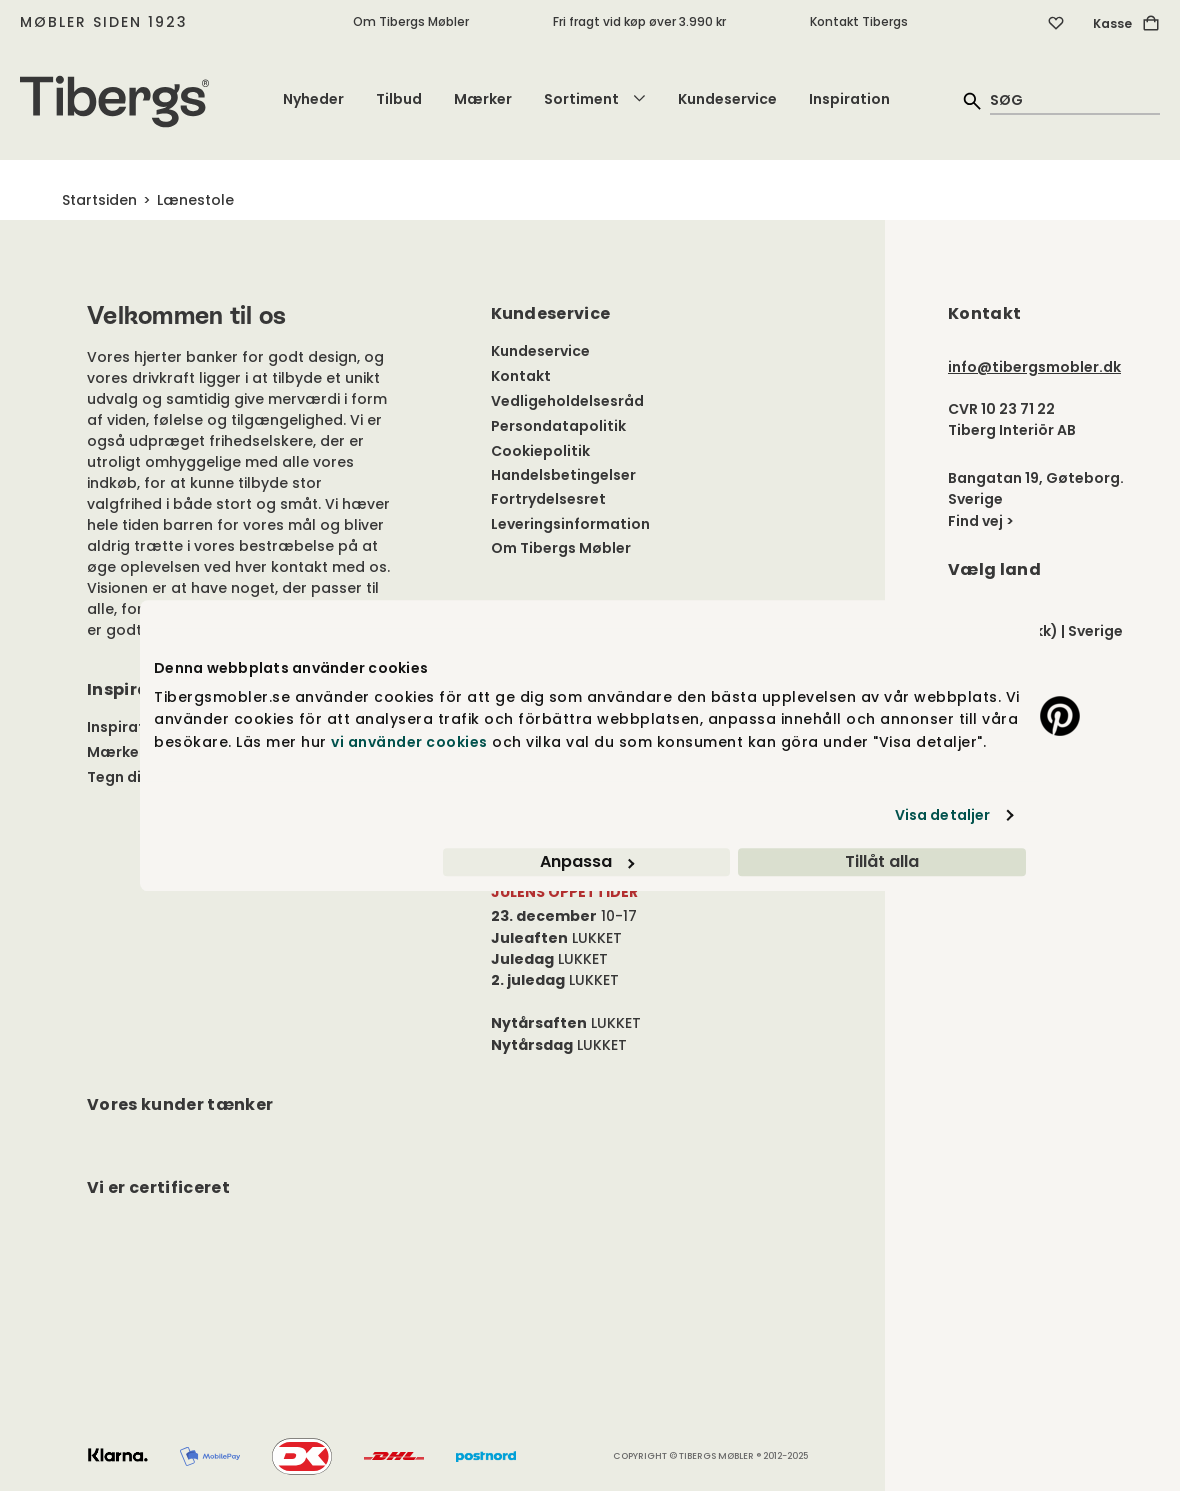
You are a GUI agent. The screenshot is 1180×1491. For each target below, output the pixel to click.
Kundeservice (727, 99)
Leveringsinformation (570, 524)
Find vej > (981, 521)
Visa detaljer (942, 815)
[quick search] (1075, 99)
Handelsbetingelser (563, 475)
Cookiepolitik (540, 451)
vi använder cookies (409, 742)
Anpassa (587, 861)
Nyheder (313, 99)
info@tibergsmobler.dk (1034, 367)
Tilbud (399, 99)
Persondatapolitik (558, 426)
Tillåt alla (882, 861)
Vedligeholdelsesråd (567, 401)
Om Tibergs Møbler (411, 21)
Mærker (483, 99)
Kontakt (521, 376)
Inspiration (849, 99)
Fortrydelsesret (548, 499)
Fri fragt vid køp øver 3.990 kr (639, 21)
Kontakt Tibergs (859, 21)
